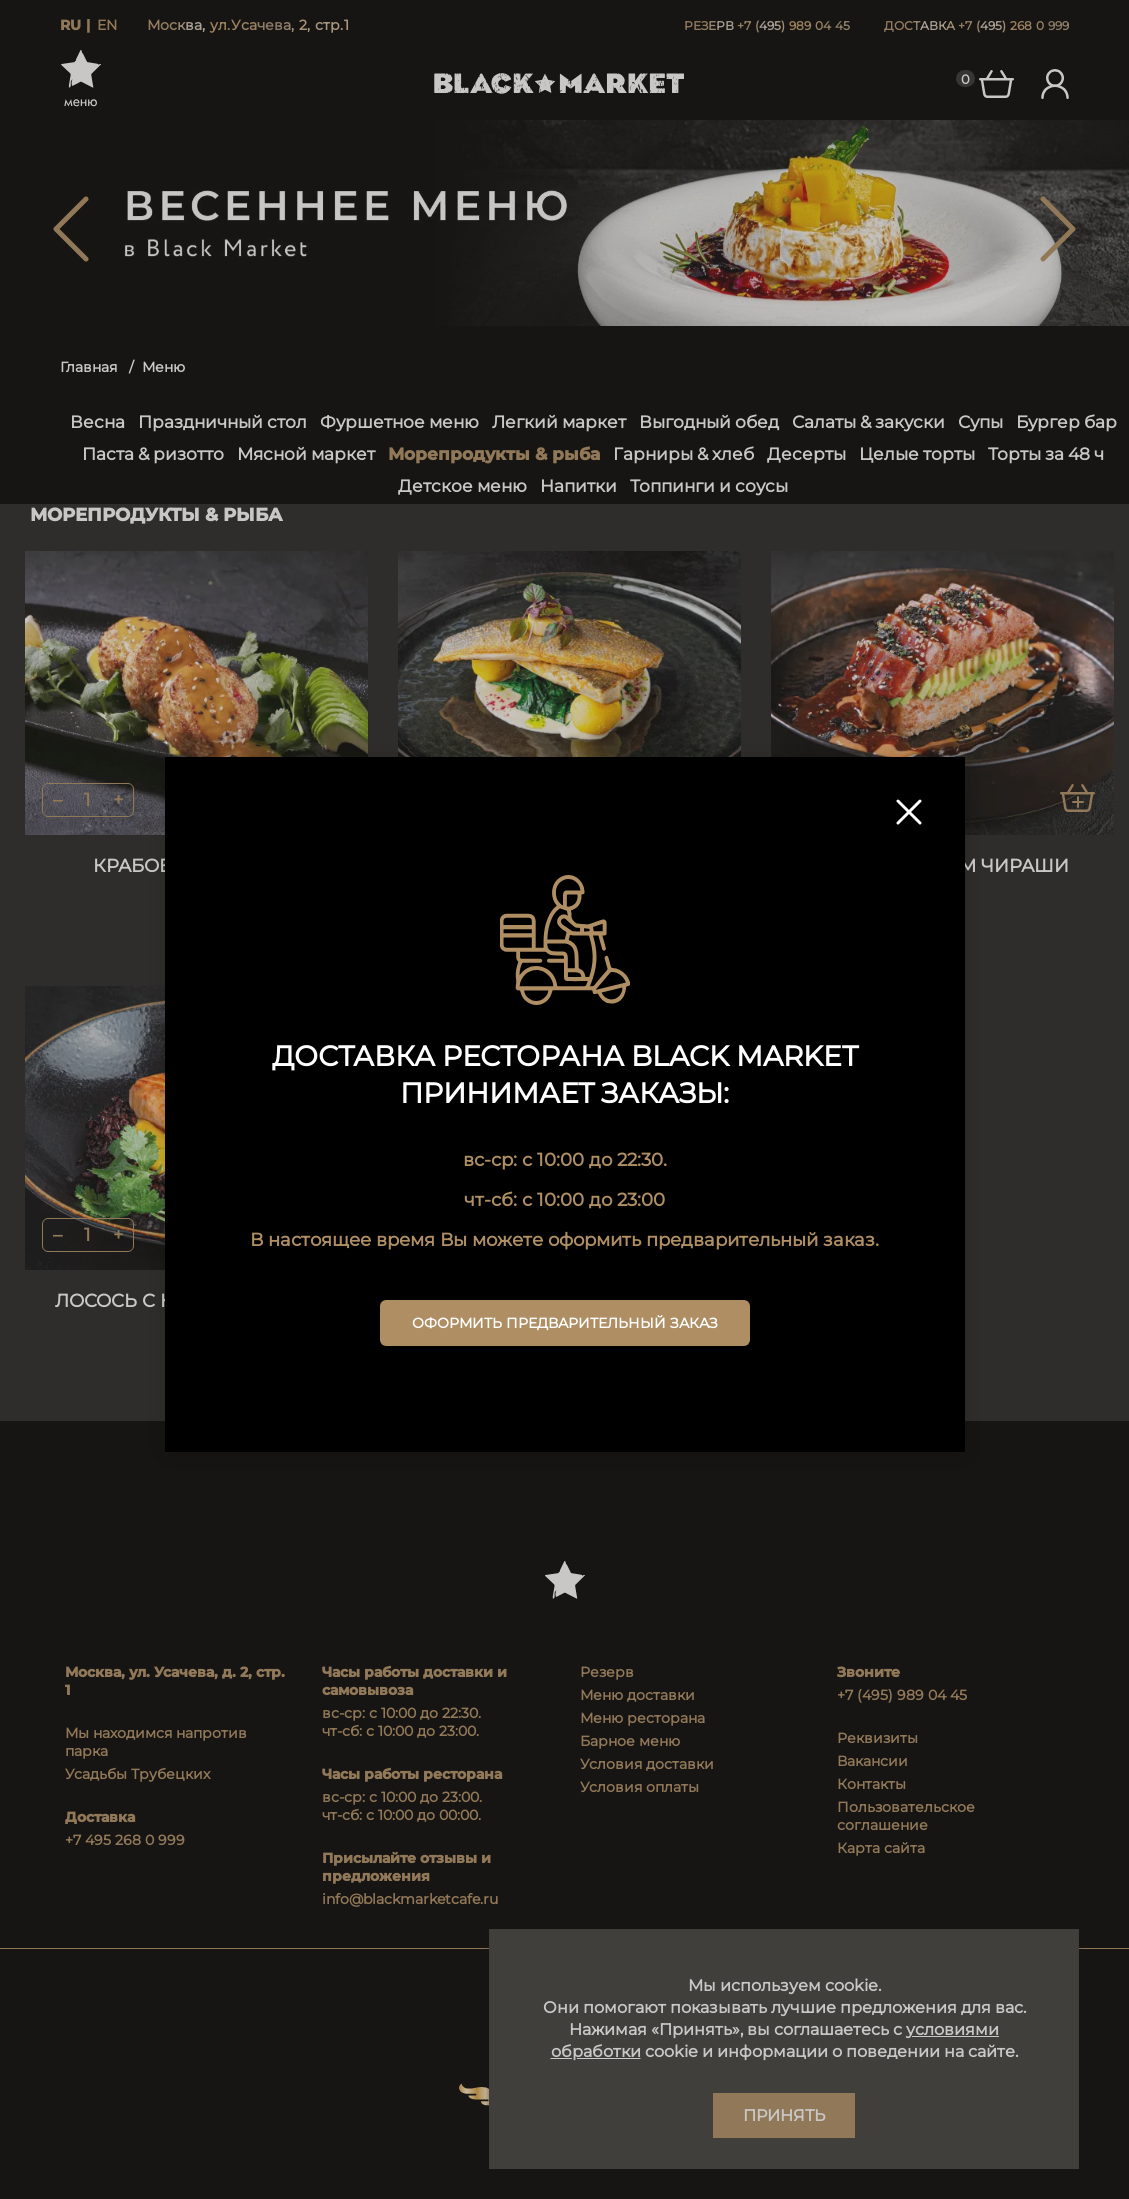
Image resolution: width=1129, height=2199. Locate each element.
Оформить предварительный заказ (565, 1323)
